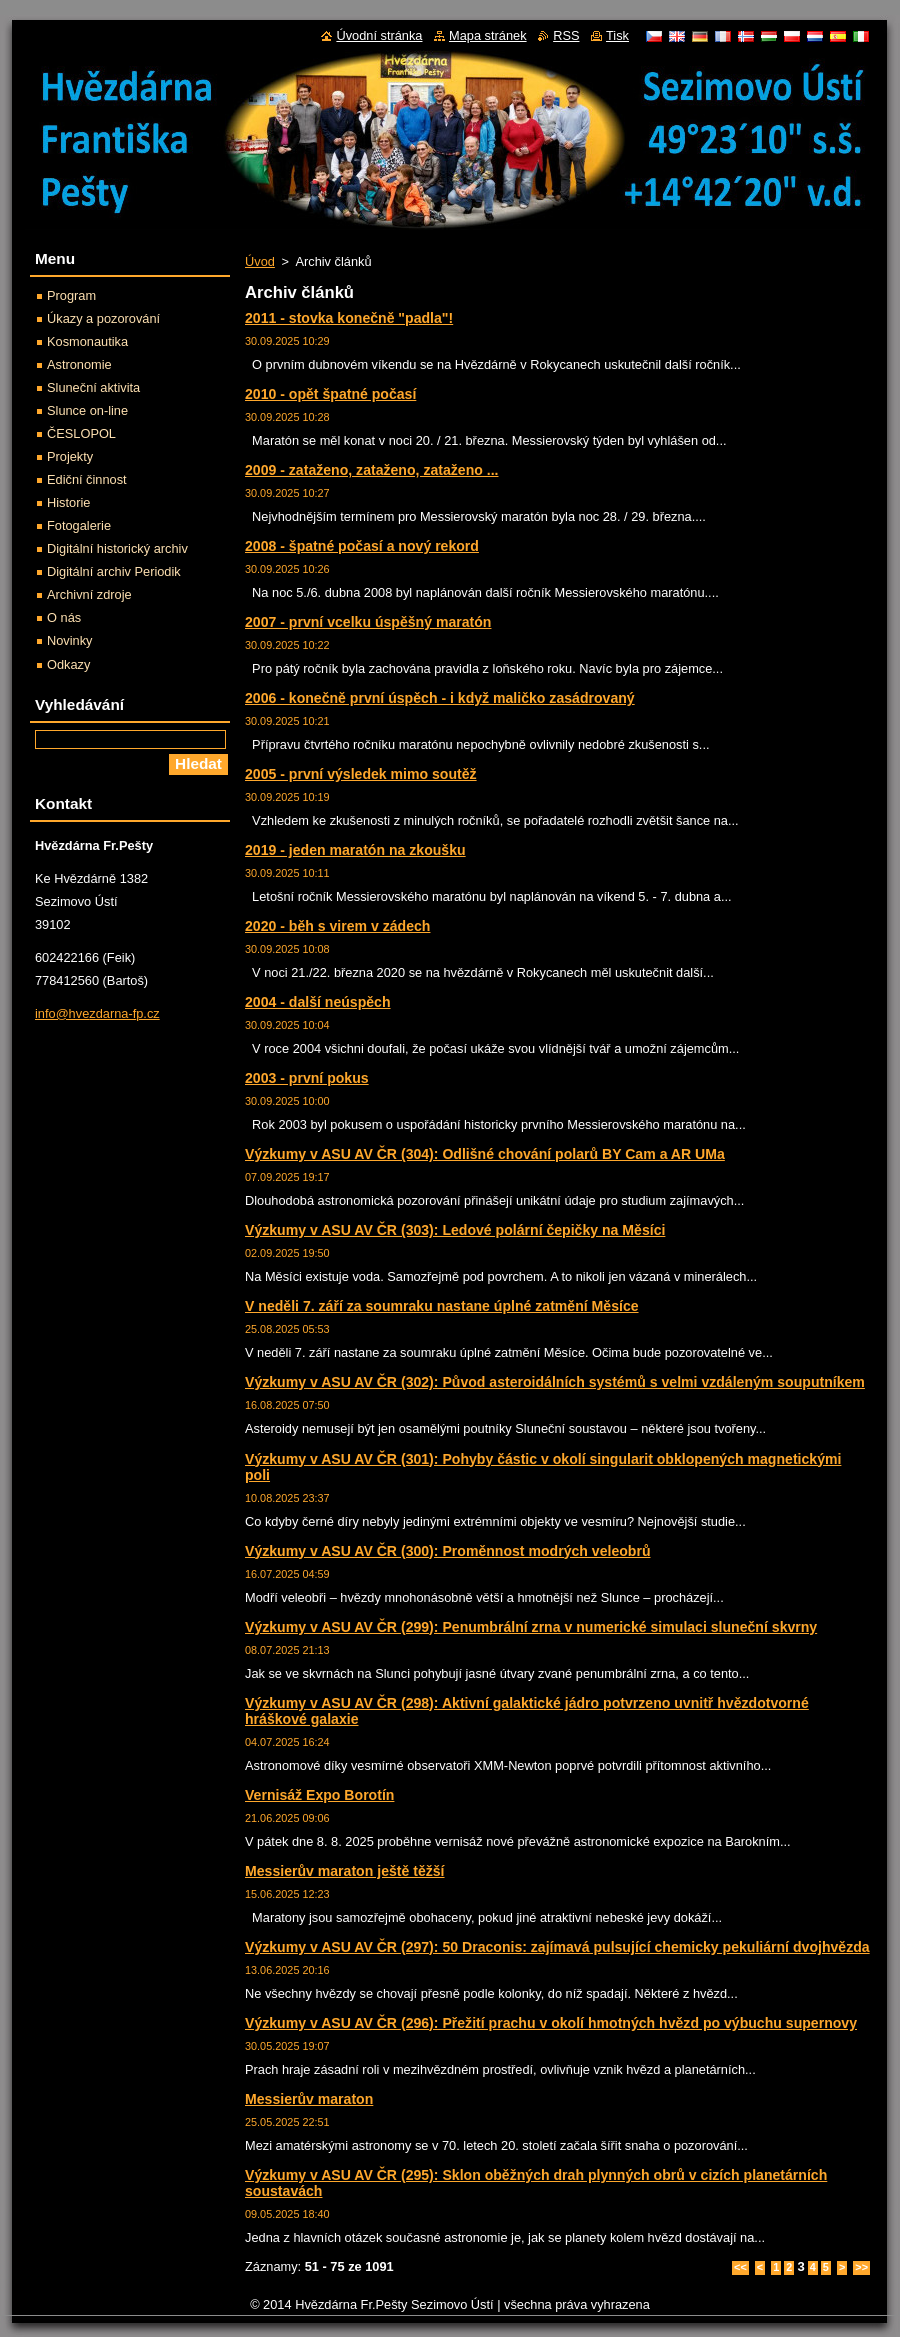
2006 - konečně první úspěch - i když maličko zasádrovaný (440, 698)
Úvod (260, 261)
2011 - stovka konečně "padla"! (349, 318)
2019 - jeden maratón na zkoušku (355, 850)
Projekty (70, 456)
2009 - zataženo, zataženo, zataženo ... (371, 470)
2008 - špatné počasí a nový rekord (362, 546)
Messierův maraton (309, 2099)
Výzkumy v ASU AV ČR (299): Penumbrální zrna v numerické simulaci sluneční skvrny (531, 1627)
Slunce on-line (87, 410)
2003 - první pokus (307, 1078)
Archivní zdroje (89, 594)
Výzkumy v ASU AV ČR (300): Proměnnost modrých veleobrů (448, 1551)
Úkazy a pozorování (103, 318)
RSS (566, 35)
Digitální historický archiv (117, 548)
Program (71, 295)
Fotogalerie (79, 525)
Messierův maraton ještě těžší (345, 1871)
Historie (68, 502)
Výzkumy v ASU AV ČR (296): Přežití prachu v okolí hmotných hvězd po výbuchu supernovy (551, 2023)
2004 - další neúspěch (318, 1002)
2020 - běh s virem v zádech (337, 926)
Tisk (617, 35)
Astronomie (79, 364)
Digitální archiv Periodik (114, 571)
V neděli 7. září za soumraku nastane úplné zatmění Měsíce (442, 1306)
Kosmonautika (87, 341)
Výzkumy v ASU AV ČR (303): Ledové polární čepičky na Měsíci (455, 1230)
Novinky (70, 640)
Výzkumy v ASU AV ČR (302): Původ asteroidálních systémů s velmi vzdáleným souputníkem (555, 1382)
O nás (64, 617)
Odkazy (68, 664)
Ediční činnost (87, 479)
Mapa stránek (488, 35)
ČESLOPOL (81, 433)
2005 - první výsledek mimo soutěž (361, 774)
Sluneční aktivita (93, 387)
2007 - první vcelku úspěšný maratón (368, 622)
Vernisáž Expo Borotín (319, 1795)
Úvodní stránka (379, 35)
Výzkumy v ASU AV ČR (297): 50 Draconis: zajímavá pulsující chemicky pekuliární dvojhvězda (557, 1947)
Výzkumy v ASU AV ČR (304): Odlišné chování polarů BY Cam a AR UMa (485, 1154)
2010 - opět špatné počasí (330, 394)
